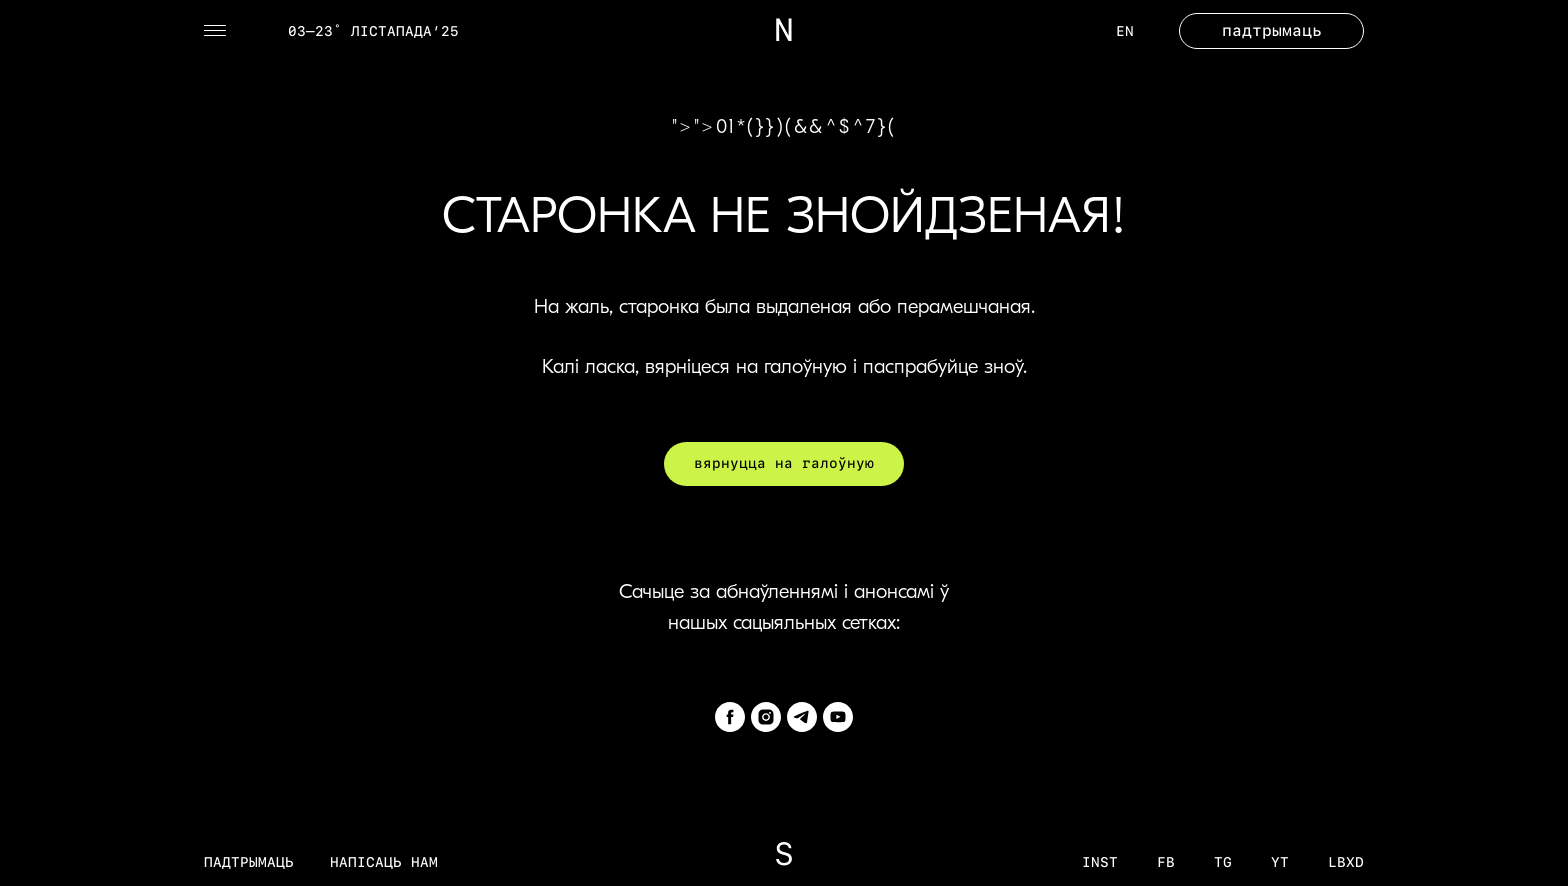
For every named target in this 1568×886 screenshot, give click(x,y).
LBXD (1346, 862)
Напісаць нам (384, 862)
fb (1166, 862)
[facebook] (730, 717)
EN (1125, 31)
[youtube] (838, 717)
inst (1100, 862)
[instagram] (766, 717)
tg (1223, 862)
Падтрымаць (249, 862)
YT (1280, 862)
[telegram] (802, 717)
